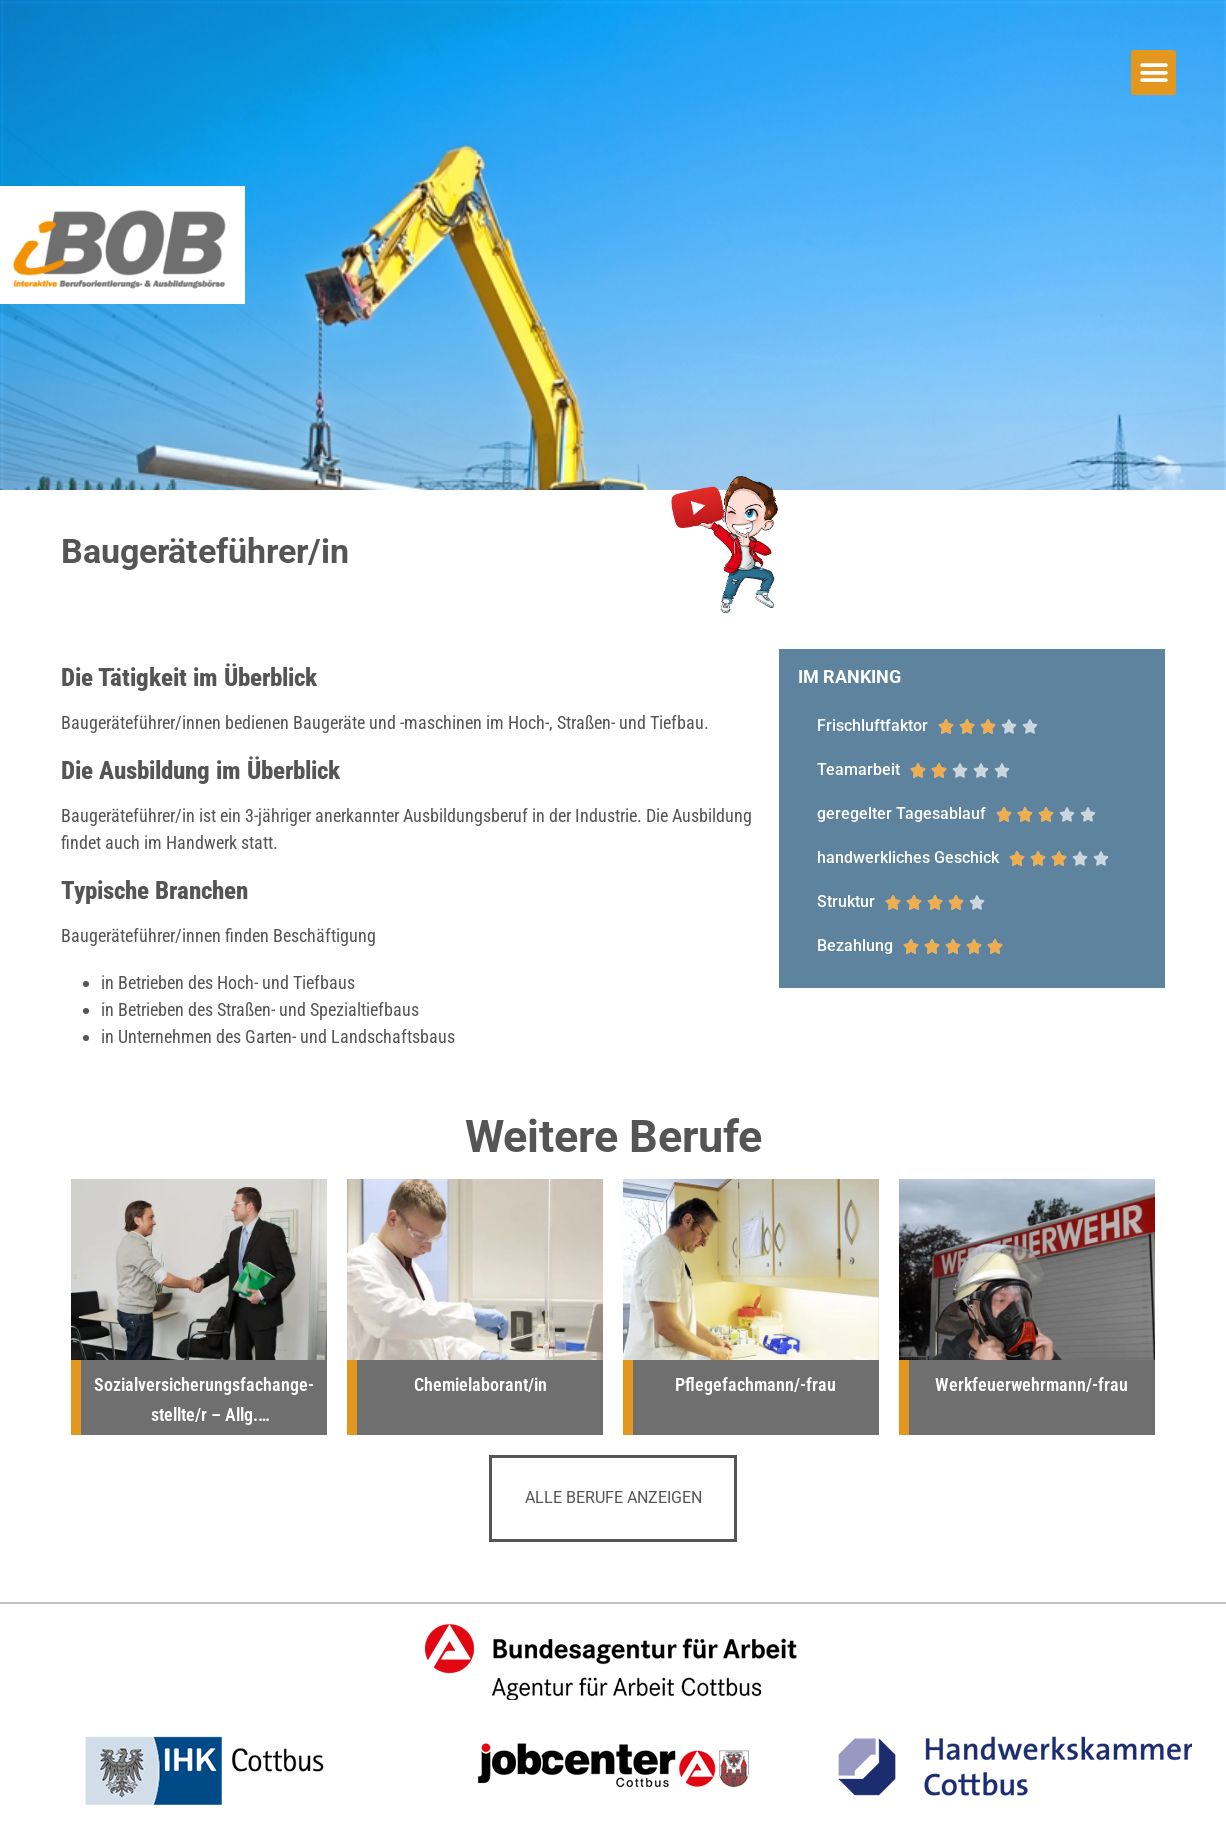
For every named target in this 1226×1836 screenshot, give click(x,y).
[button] (1153, 72)
